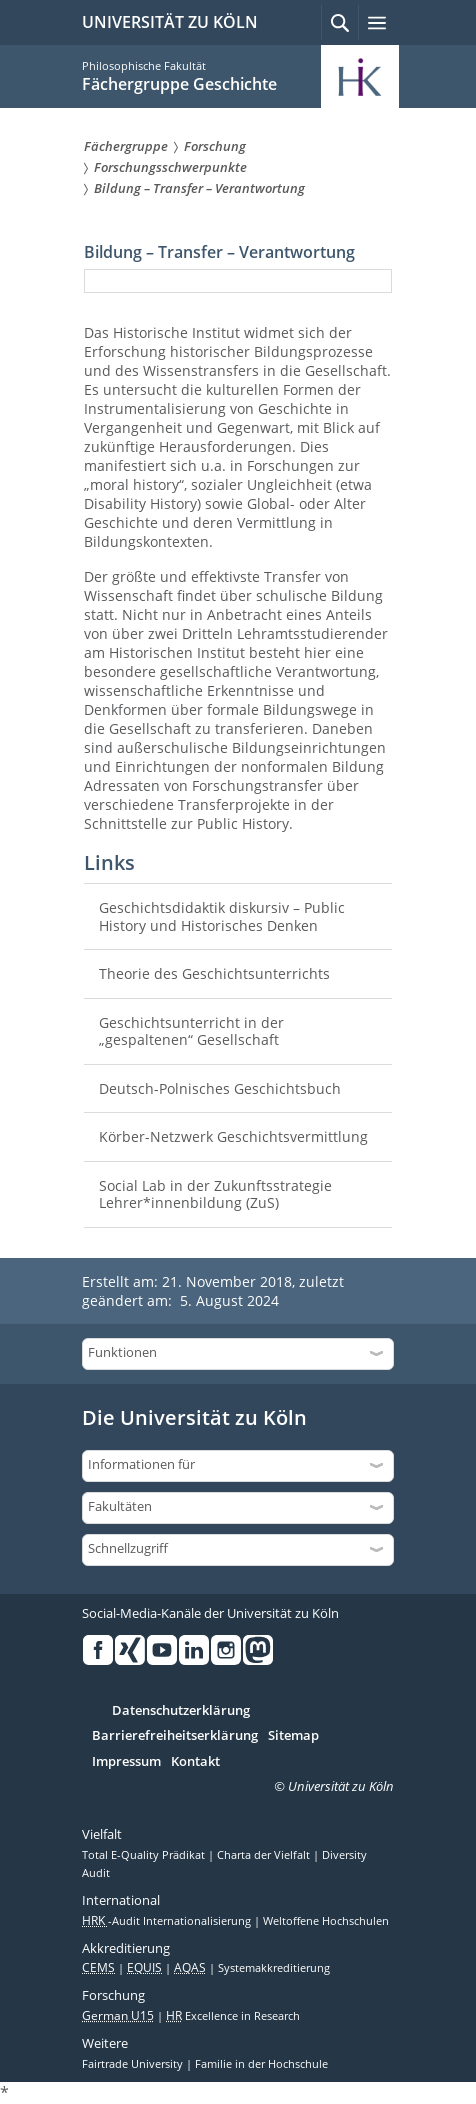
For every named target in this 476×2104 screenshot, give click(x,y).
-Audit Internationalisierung (168, 1921)
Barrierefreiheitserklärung (175, 1736)
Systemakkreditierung (274, 1968)
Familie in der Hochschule (261, 2064)
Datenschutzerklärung (181, 1711)
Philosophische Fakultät (144, 65)
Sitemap (293, 1736)
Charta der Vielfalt (265, 1855)
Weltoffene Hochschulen (326, 1921)
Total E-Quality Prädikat (145, 1855)
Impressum (126, 1762)
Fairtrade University (134, 2064)
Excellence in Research (233, 2016)
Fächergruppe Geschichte (179, 84)
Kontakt (195, 1762)
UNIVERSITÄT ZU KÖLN (170, 22)
